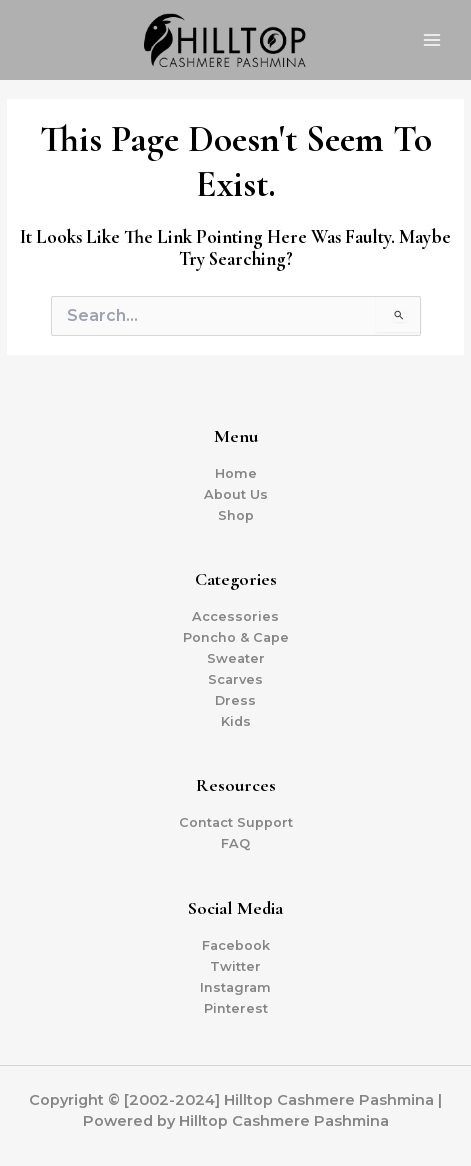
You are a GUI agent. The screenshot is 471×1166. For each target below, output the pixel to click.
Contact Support (236, 822)
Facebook (236, 945)
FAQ (235, 843)
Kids (236, 721)
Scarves (235, 679)
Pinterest (236, 1008)
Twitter (235, 966)
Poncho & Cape (236, 637)
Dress (235, 700)
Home (236, 473)
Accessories (235, 616)
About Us (236, 494)
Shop (236, 515)
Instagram (235, 987)
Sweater (236, 658)
